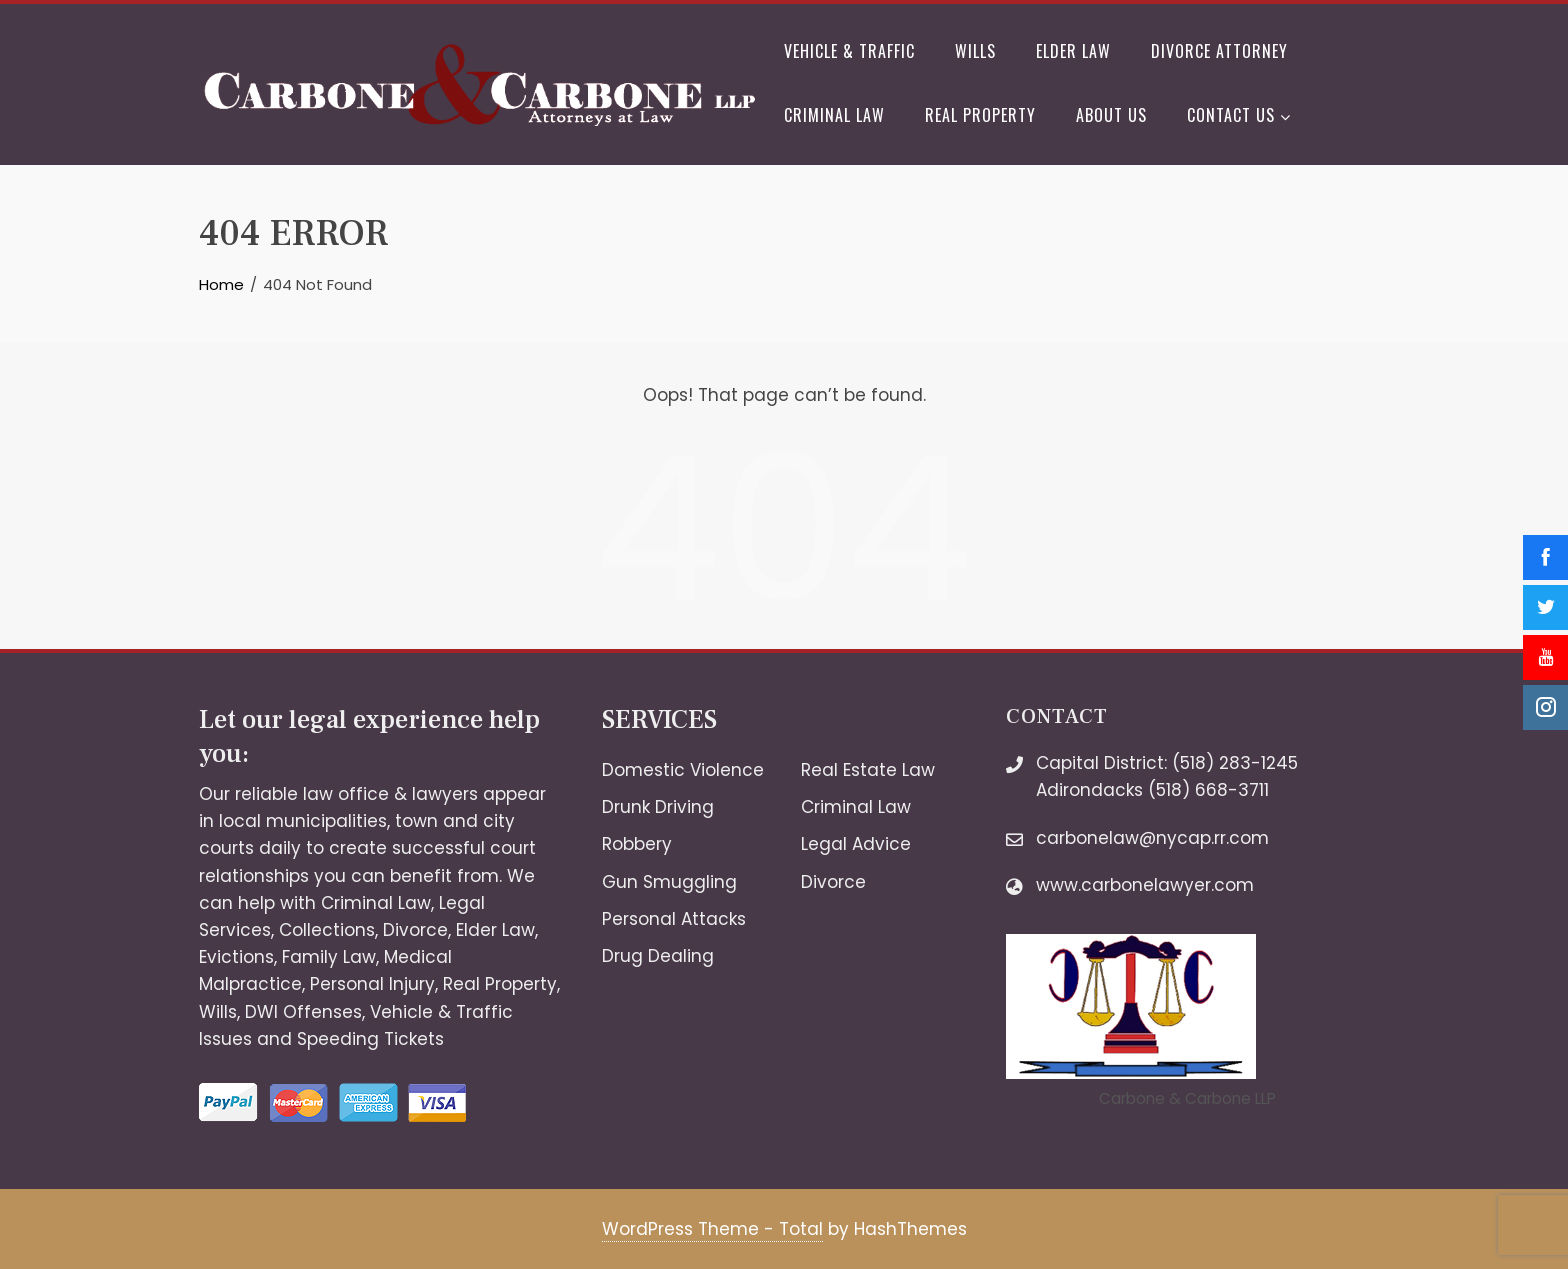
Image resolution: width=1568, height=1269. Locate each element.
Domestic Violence (683, 770)
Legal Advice (856, 844)
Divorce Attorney (1219, 51)
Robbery (637, 844)
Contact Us (1238, 117)
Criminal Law (834, 115)
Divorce (415, 930)
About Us (1111, 115)
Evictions (236, 957)
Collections (327, 930)
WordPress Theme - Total (712, 1229)
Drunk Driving (658, 807)
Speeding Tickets (370, 1039)
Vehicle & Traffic (849, 51)
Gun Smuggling (669, 882)
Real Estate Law (868, 770)
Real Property (980, 115)
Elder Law (1073, 51)
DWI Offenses (303, 1012)
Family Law (329, 957)
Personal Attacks (674, 919)
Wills (975, 51)
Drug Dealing (658, 956)
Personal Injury (372, 984)
